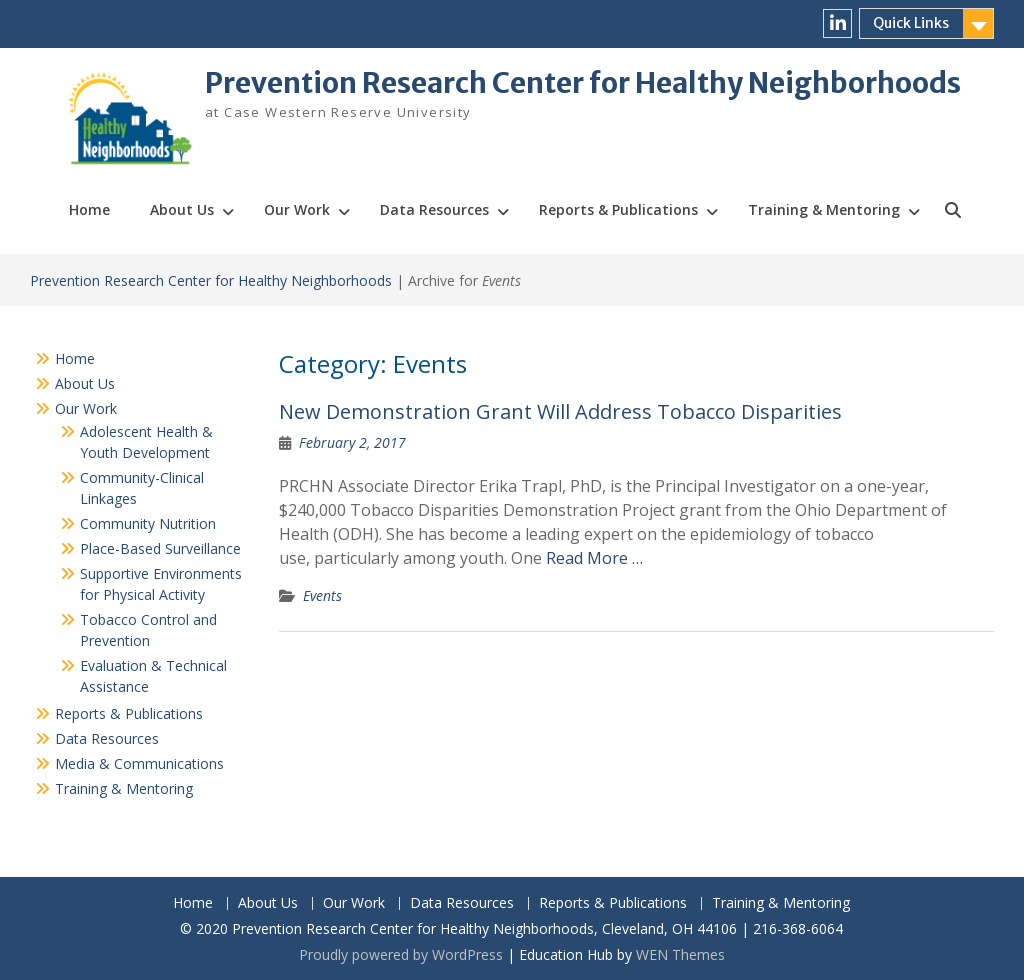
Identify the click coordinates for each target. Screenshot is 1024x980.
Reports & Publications (618, 209)
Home (89, 209)
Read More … (594, 558)
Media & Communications (139, 763)
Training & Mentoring (824, 209)
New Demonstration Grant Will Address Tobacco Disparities (560, 411)
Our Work (297, 209)
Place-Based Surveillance (160, 548)
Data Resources (434, 209)
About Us (182, 209)
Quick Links (911, 23)
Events (322, 595)
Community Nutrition (148, 523)
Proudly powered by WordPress (401, 954)
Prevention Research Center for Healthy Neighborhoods (583, 83)
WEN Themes (680, 954)
